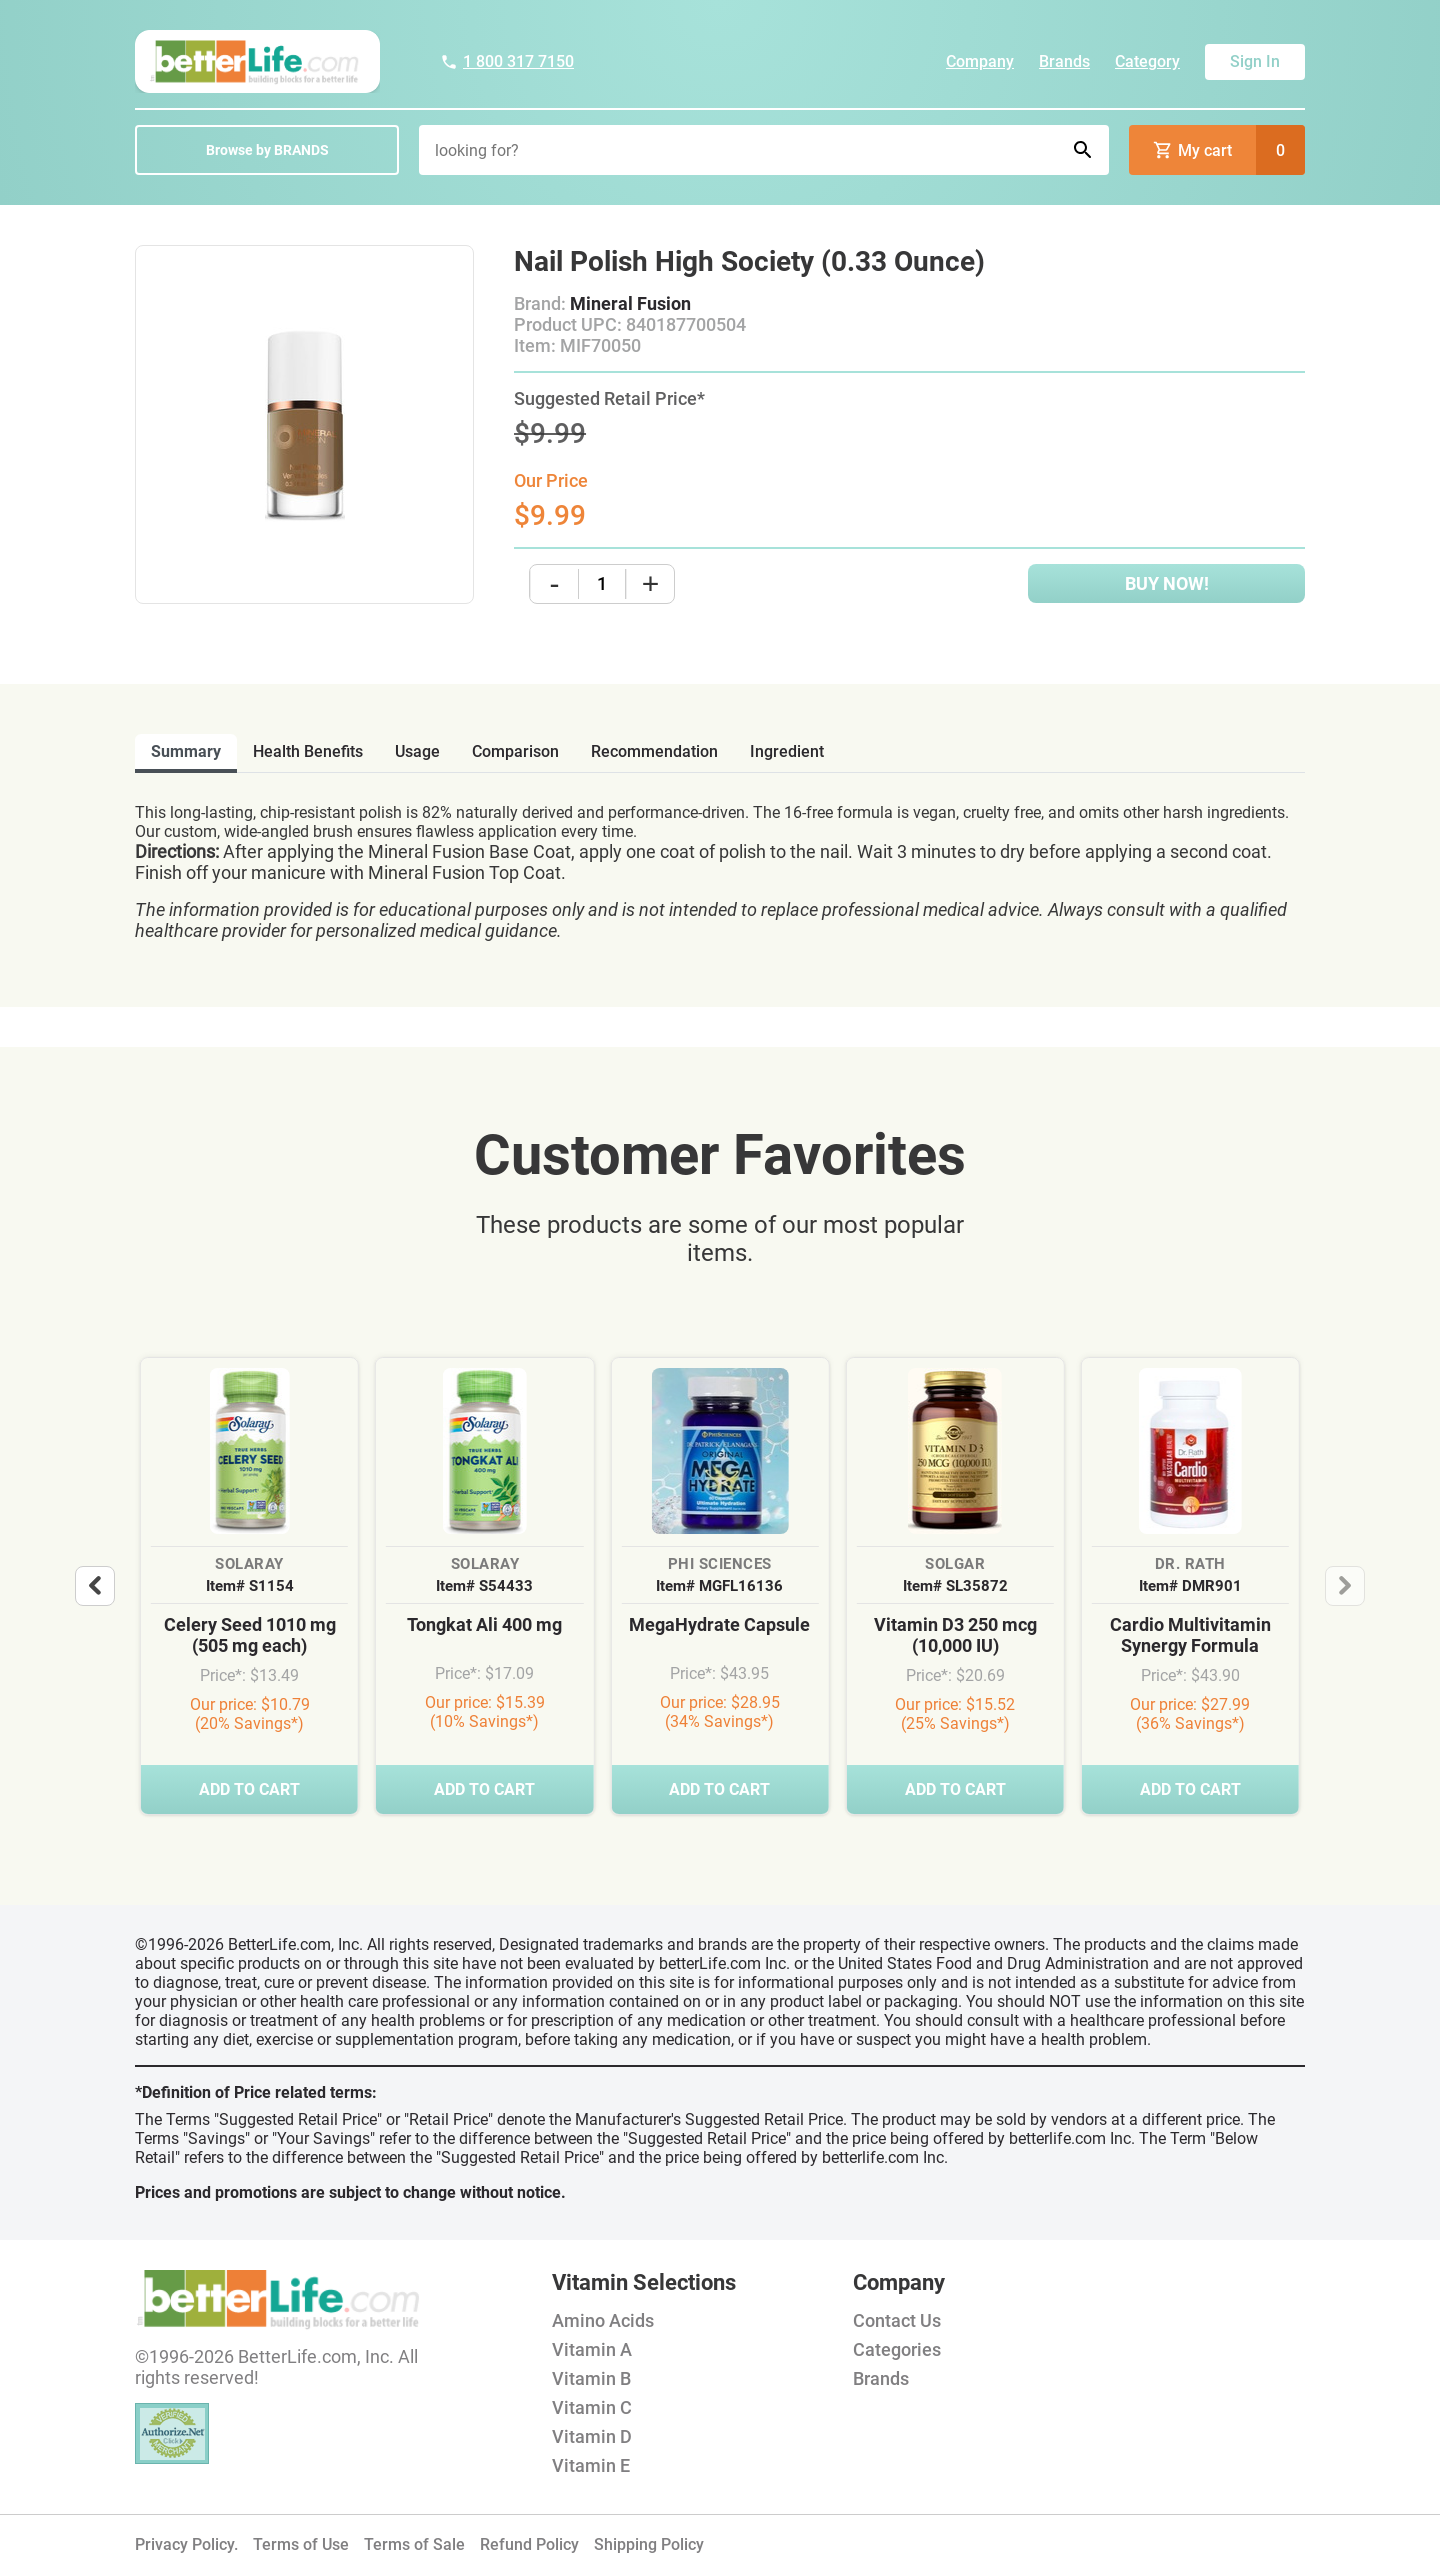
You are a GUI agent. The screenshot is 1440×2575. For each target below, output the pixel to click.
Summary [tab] (186, 751)
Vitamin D (592, 2436)
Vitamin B (591, 2378)
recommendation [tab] (654, 751)
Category (1147, 61)
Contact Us (897, 2320)
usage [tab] (417, 751)
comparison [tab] (515, 751)
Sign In (1255, 61)
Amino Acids (603, 2320)
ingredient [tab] (787, 751)
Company (980, 61)
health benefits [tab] (308, 751)
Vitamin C (592, 2407)
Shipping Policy (649, 2544)
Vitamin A (592, 2349)
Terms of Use (301, 2544)
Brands (1064, 61)
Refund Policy (529, 2544)
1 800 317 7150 (507, 61)
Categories (897, 2349)
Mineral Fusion (630, 303)
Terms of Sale (414, 2544)
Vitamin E (591, 2465)
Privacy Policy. (186, 2544)
